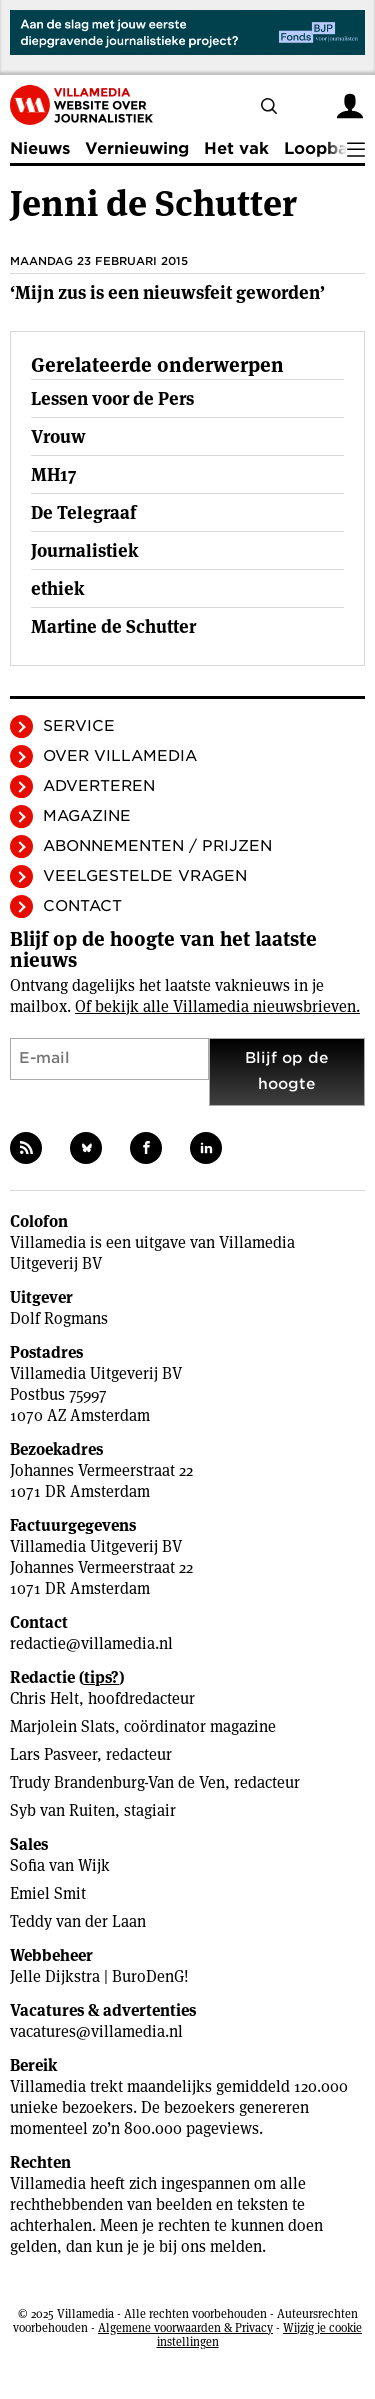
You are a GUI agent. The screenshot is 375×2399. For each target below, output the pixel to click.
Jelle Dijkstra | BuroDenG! (99, 1976)
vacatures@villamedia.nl (96, 2031)
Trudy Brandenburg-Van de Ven (117, 1782)
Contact (82, 906)
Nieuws (40, 148)
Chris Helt (44, 1698)
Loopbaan (326, 148)
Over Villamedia (120, 756)
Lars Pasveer (53, 1754)
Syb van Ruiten (62, 1810)
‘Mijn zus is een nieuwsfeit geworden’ (167, 292)
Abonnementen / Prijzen (157, 846)
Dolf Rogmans (59, 1318)
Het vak (236, 148)
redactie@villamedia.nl (91, 1643)
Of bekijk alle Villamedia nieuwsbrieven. (217, 1006)
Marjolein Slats (62, 1726)
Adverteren (99, 786)
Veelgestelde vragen (145, 876)
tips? (101, 1677)
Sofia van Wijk (60, 1865)
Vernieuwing (137, 148)
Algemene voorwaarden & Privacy (185, 2327)
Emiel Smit (48, 1893)
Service (79, 726)
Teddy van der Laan (78, 1921)
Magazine (87, 816)
